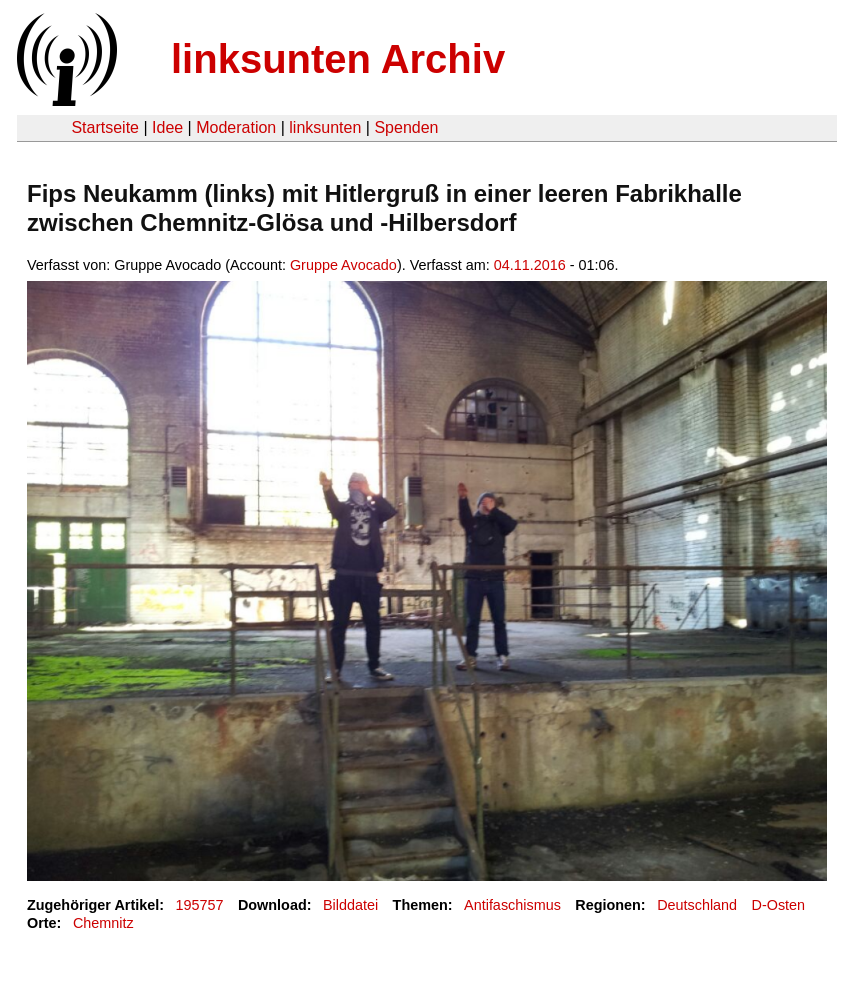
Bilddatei (350, 905)
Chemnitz (103, 923)
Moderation (236, 127)
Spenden (406, 127)
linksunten (325, 127)
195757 (200, 905)
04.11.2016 (530, 265)
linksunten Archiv (338, 59)
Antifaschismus (512, 905)
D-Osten (779, 905)
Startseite (105, 127)
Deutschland (697, 905)
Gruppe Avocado (343, 265)
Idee (167, 127)
